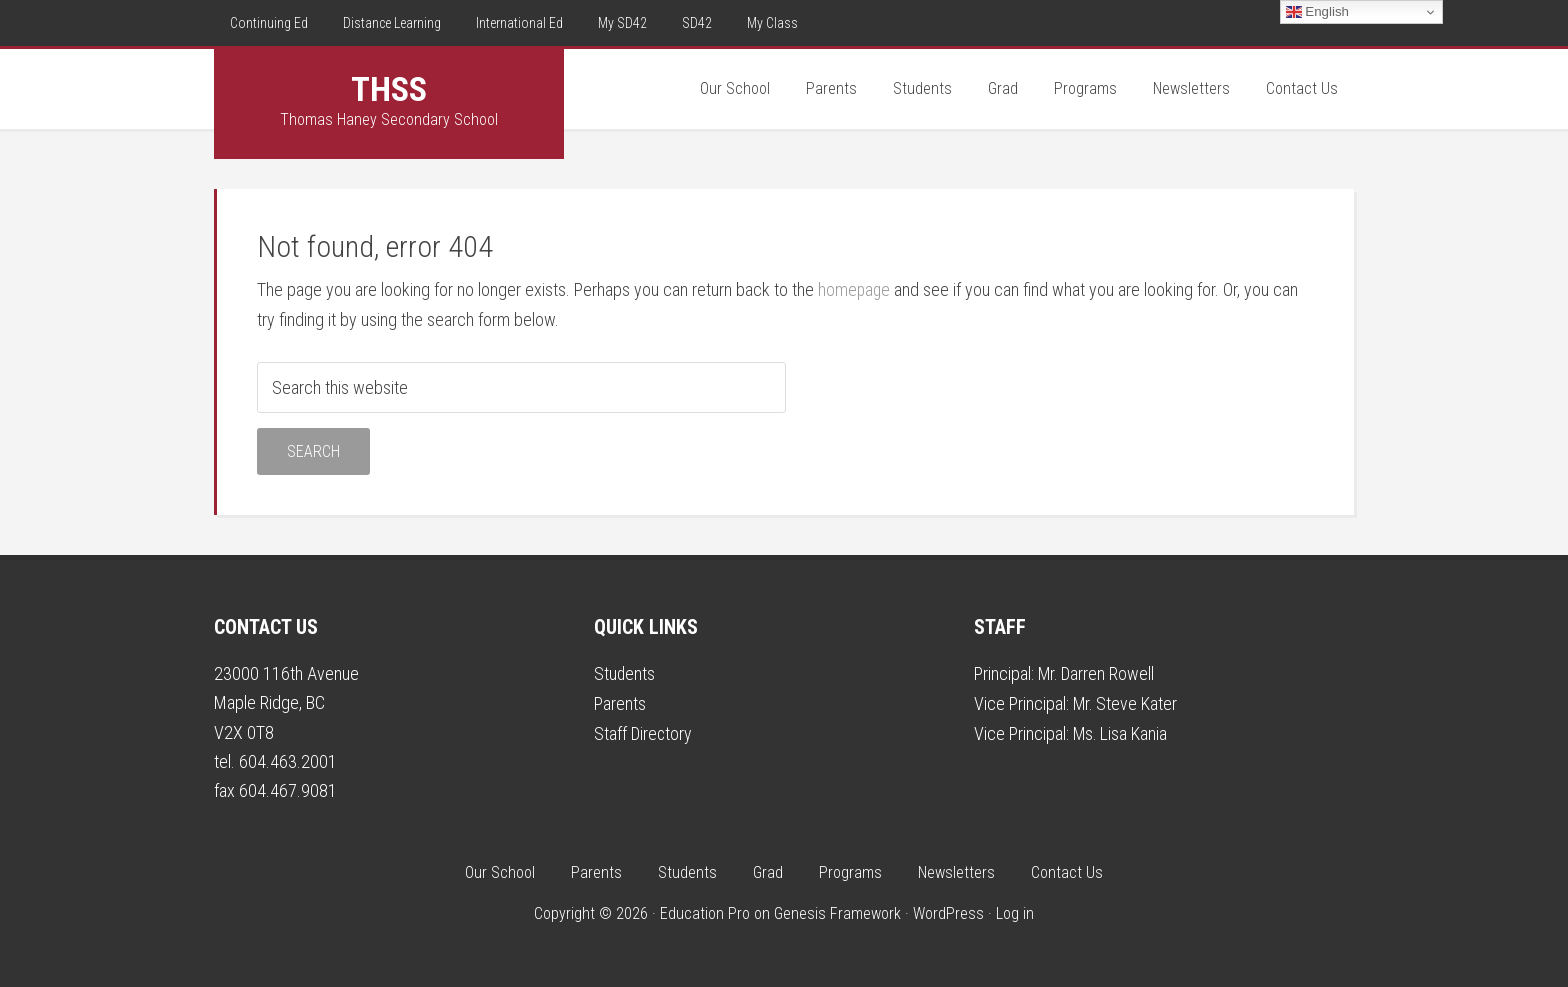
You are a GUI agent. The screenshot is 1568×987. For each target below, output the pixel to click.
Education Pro (705, 913)
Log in (1015, 913)
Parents (620, 702)
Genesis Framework (837, 913)
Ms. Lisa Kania (1121, 731)
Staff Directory (644, 731)
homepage (855, 289)
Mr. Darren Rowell (1097, 673)
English (1317, 12)
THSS (389, 89)
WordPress (948, 913)
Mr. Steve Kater (1126, 702)
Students (625, 673)
